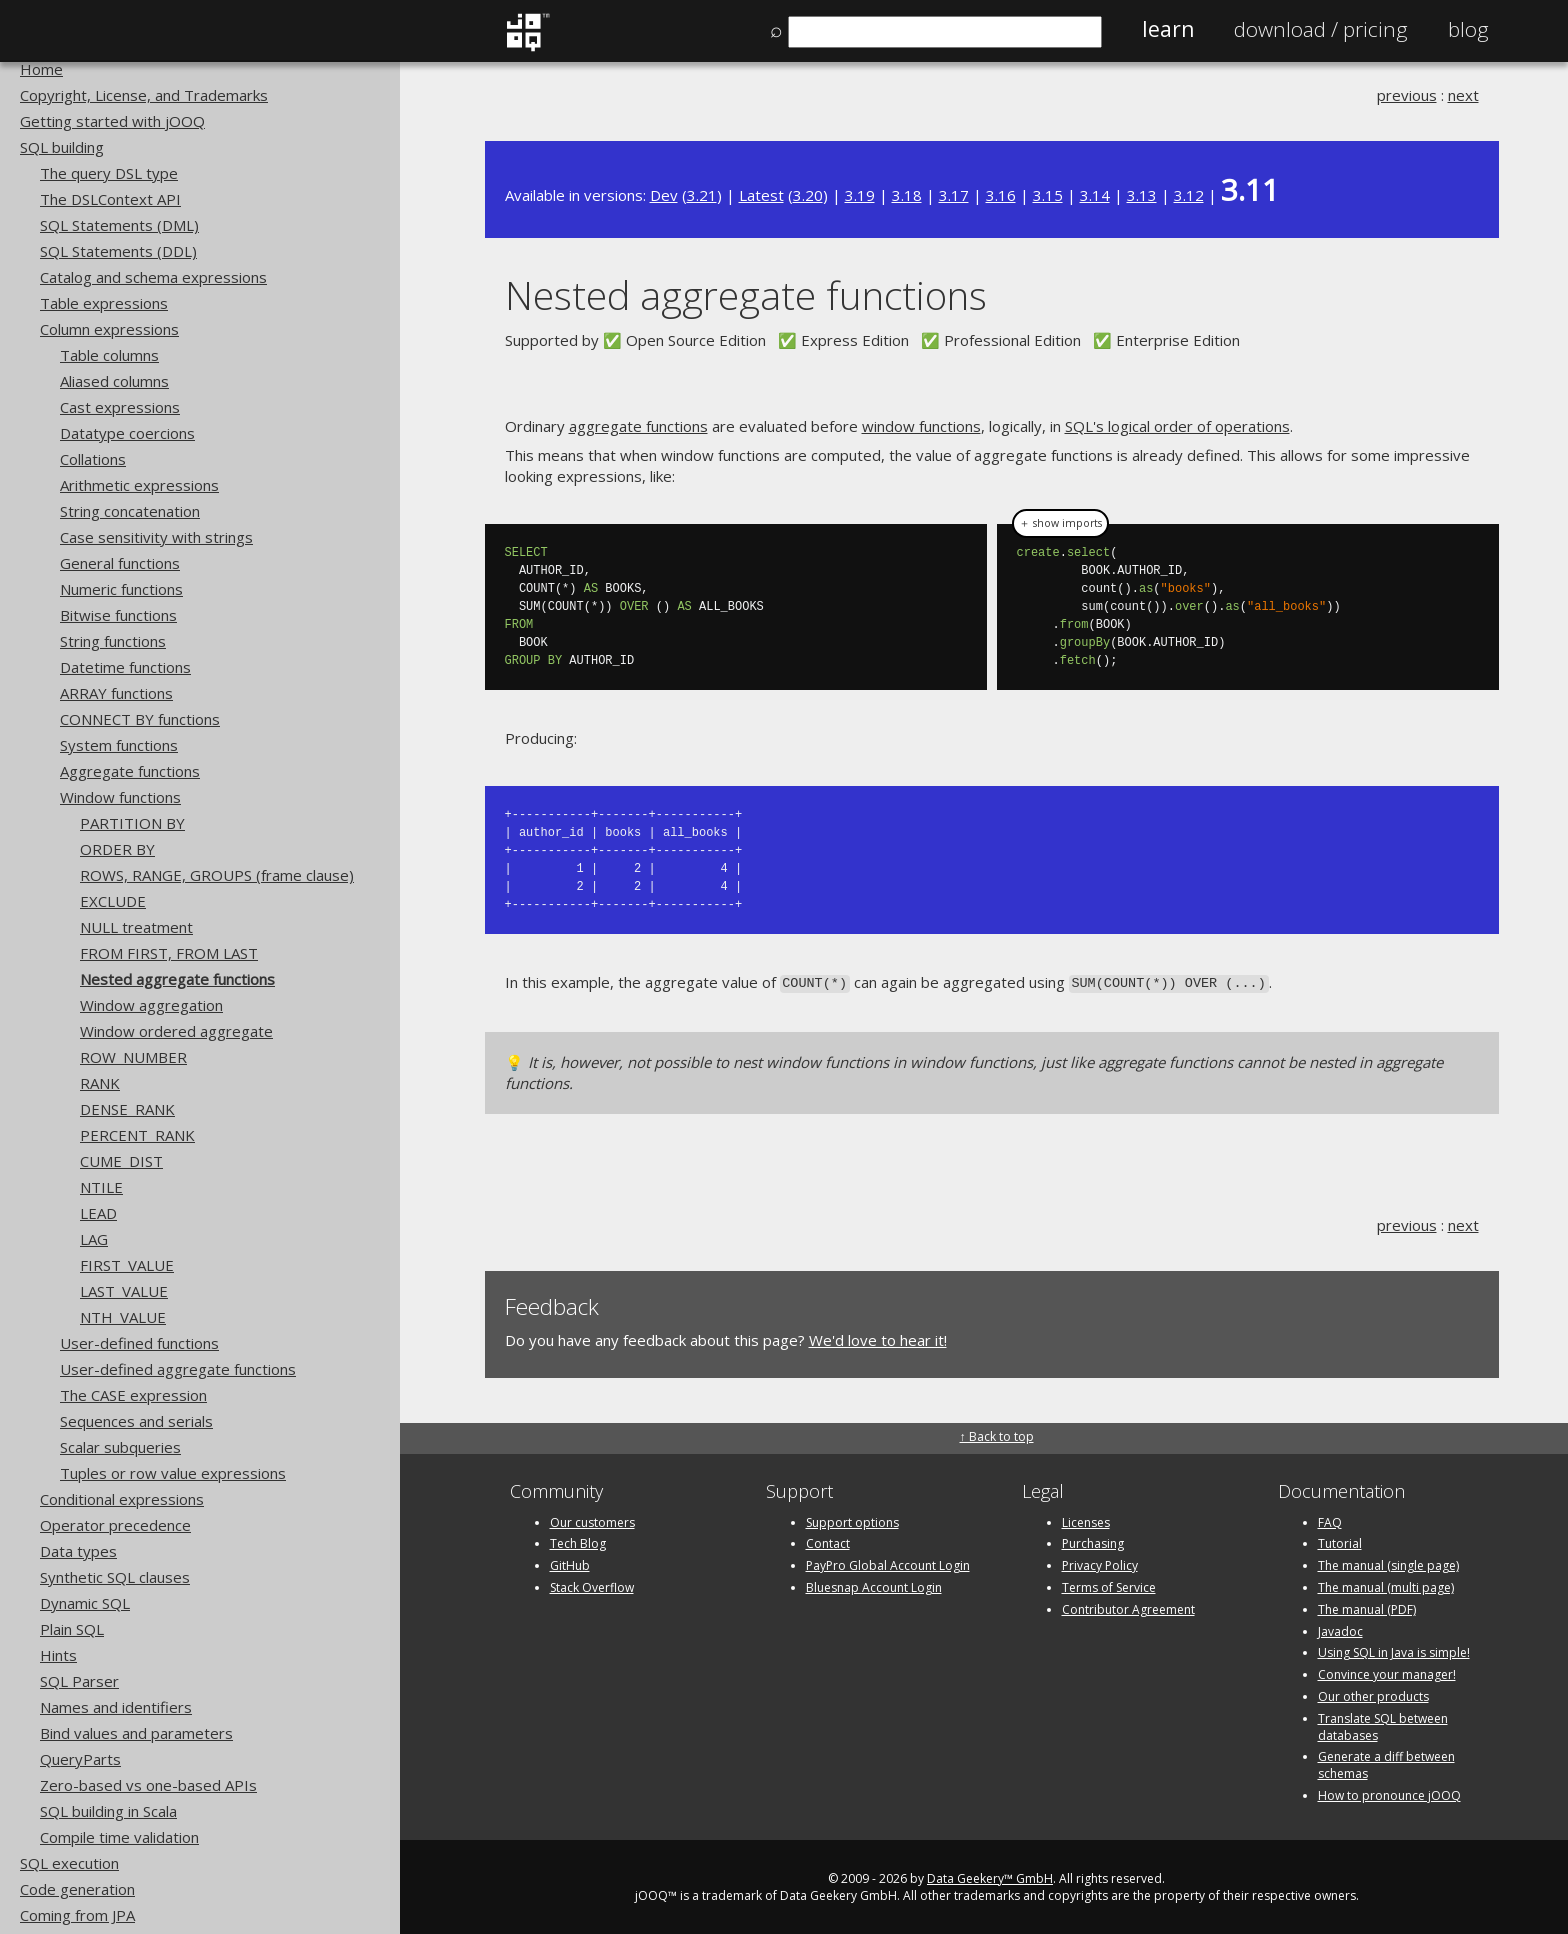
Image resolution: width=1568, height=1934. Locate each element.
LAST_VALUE (124, 1291)
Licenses (1086, 1520)
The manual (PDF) (1367, 1607)
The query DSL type (109, 173)
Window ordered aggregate (176, 1031)
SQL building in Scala (108, 1811)
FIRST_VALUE (127, 1265)
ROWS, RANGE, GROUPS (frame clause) (217, 875)
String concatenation (130, 511)
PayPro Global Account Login (888, 1563)
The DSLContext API (110, 199)
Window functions (120, 797)
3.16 (1001, 195)
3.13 (1142, 195)
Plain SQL (72, 1629)
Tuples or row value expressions (173, 1473)
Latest (761, 195)
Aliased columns (114, 381)
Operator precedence (115, 1525)
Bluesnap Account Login (874, 1585)
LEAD (98, 1213)
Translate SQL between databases (1383, 1725)
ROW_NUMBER (133, 1057)
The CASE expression (133, 1395)
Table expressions (104, 303)
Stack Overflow (592, 1585)
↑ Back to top (997, 1435)
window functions (921, 426)
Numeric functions (121, 589)
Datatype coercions (127, 433)
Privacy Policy (1100, 1563)
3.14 (1095, 195)
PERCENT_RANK (137, 1135)
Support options (852, 1520)
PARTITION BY (132, 823)
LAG (94, 1239)
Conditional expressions (122, 1499)
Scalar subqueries (120, 1447)
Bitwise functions (118, 615)
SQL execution (69, 1863)
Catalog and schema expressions (153, 277)
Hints (58, 1655)
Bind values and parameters (136, 1733)
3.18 (907, 195)
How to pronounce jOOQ (1389, 1793)
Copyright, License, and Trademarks (144, 95)
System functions (119, 745)
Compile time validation (119, 1837)
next (1463, 95)
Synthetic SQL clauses (115, 1577)
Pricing (1321, 29)
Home (41, 69)
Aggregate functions (130, 771)
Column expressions (109, 329)
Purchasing (1093, 1542)
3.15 (1048, 195)
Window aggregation (151, 1005)
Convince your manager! (1387, 1672)
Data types (78, 1551)
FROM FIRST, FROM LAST (169, 953)
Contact (828, 1542)
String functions (113, 641)
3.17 (954, 195)
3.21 (702, 195)
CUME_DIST (121, 1161)
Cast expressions (120, 407)
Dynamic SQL (85, 1603)
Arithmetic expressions (139, 485)
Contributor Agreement (1128, 1607)
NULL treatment (136, 927)
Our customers (592, 1520)
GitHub (570, 1563)
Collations (93, 459)
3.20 (808, 195)
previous (1407, 95)
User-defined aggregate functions (178, 1369)
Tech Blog (578, 1542)
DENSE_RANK (127, 1109)
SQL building (62, 147)
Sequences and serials (136, 1421)
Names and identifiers (116, 1707)
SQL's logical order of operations (1177, 426)
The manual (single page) (1388, 1563)
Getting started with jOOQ (112, 121)
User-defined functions (139, 1343)
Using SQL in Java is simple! (1394, 1651)
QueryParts (80, 1759)
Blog (1468, 29)
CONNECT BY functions (140, 719)
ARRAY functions (116, 693)
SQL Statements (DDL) (118, 251)
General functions (120, 563)
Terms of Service (1109, 1585)
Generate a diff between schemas (1386, 1764)
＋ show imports (1060, 523)
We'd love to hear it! (878, 1338)
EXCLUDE (113, 901)
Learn (1168, 29)
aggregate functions (638, 426)
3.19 (860, 195)
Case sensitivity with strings (156, 537)
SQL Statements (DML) (119, 225)
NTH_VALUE (123, 1317)
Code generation (77, 1889)
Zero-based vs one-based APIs (148, 1785)
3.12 (1189, 195)
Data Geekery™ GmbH (990, 1876)
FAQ (1330, 1520)
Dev (664, 195)
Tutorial (1340, 1542)
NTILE (101, 1187)
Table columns (109, 355)
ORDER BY (117, 849)
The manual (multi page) (1386, 1585)
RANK (100, 1083)
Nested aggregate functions (177, 979)
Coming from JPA (77, 1915)
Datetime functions (125, 667)
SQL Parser (79, 1681)
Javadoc (1340, 1629)
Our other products (1373, 1694)
